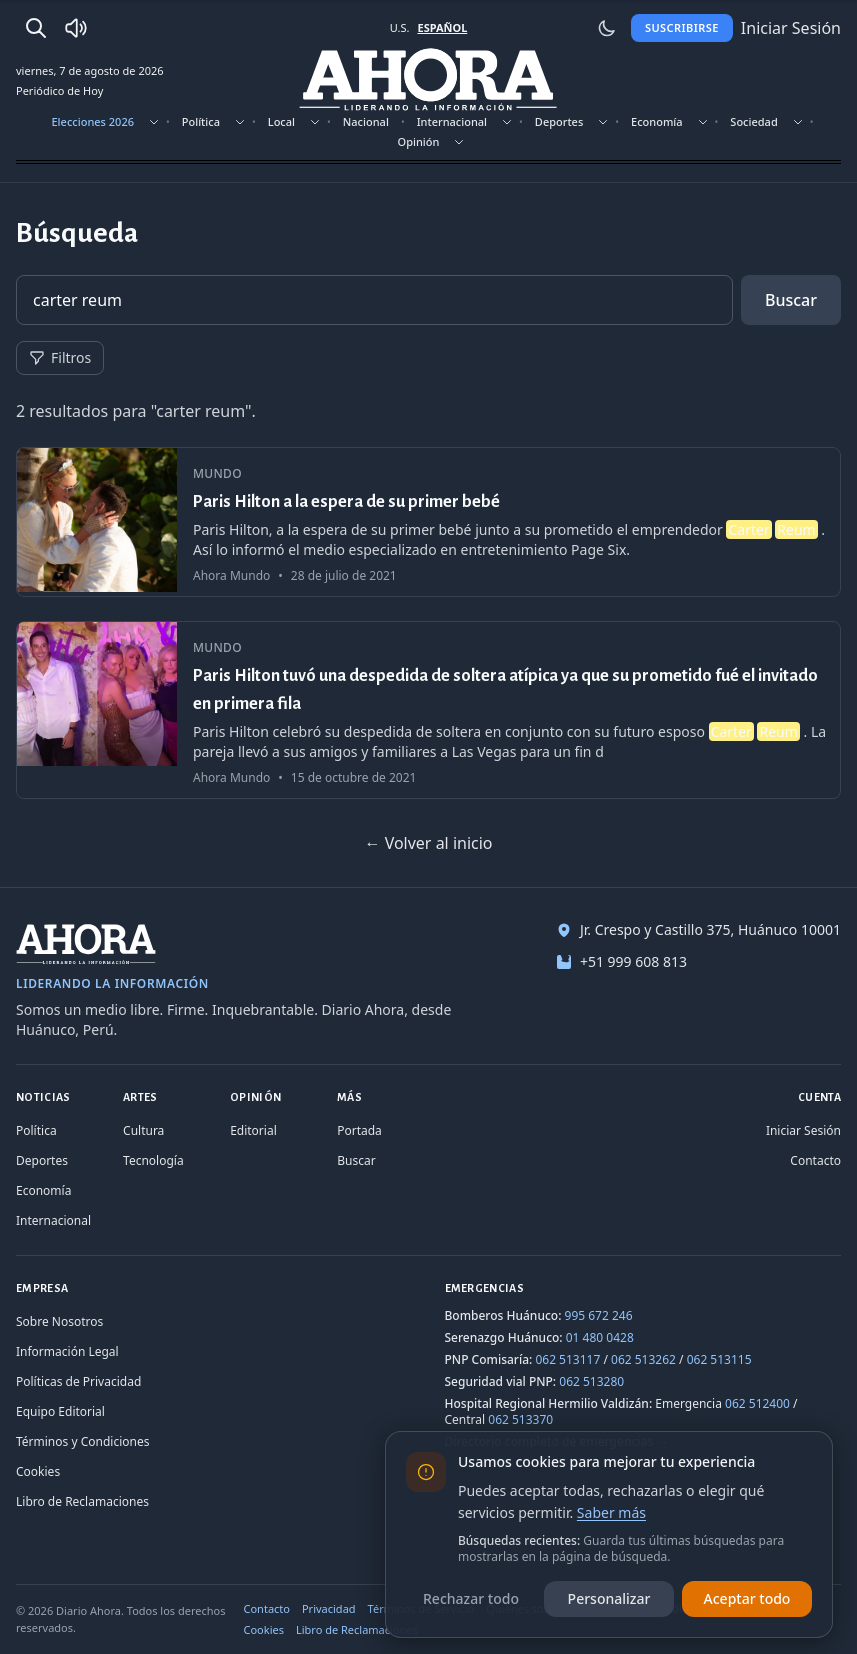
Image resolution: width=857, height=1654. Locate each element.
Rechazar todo (471, 1598)
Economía (657, 121)
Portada (359, 1130)
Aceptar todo (747, 1598)
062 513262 (643, 1359)
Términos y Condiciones (82, 1441)
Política (201, 121)
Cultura (143, 1130)
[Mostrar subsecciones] (154, 122)
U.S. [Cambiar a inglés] (400, 27)
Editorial (253, 1130)
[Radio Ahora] (76, 28)
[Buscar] (36, 28)
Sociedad (753, 121)
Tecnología (153, 1160)
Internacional (452, 121)
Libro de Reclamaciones (82, 1501)
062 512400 (757, 1403)
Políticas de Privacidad (78, 1381)
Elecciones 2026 (92, 121)
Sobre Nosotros (59, 1321)
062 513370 (520, 1419)
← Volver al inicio (428, 843)
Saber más (611, 1512)
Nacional (366, 121)
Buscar (791, 300)
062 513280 (591, 1381)
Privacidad (329, 1608)
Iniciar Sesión (803, 1130)
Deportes (559, 121)
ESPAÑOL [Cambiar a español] (442, 27)
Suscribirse (682, 27)
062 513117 (567, 1359)
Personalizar (609, 1598)
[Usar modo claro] (607, 28)
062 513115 (719, 1359)
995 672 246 (599, 1315)
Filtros (60, 357)
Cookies (38, 1471)
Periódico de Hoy (59, 90)
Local (281, 121)
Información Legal (67, 1351)
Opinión (419, 141)
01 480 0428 (600, 1337)
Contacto (815, 1160)
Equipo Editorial (60, 1411)
